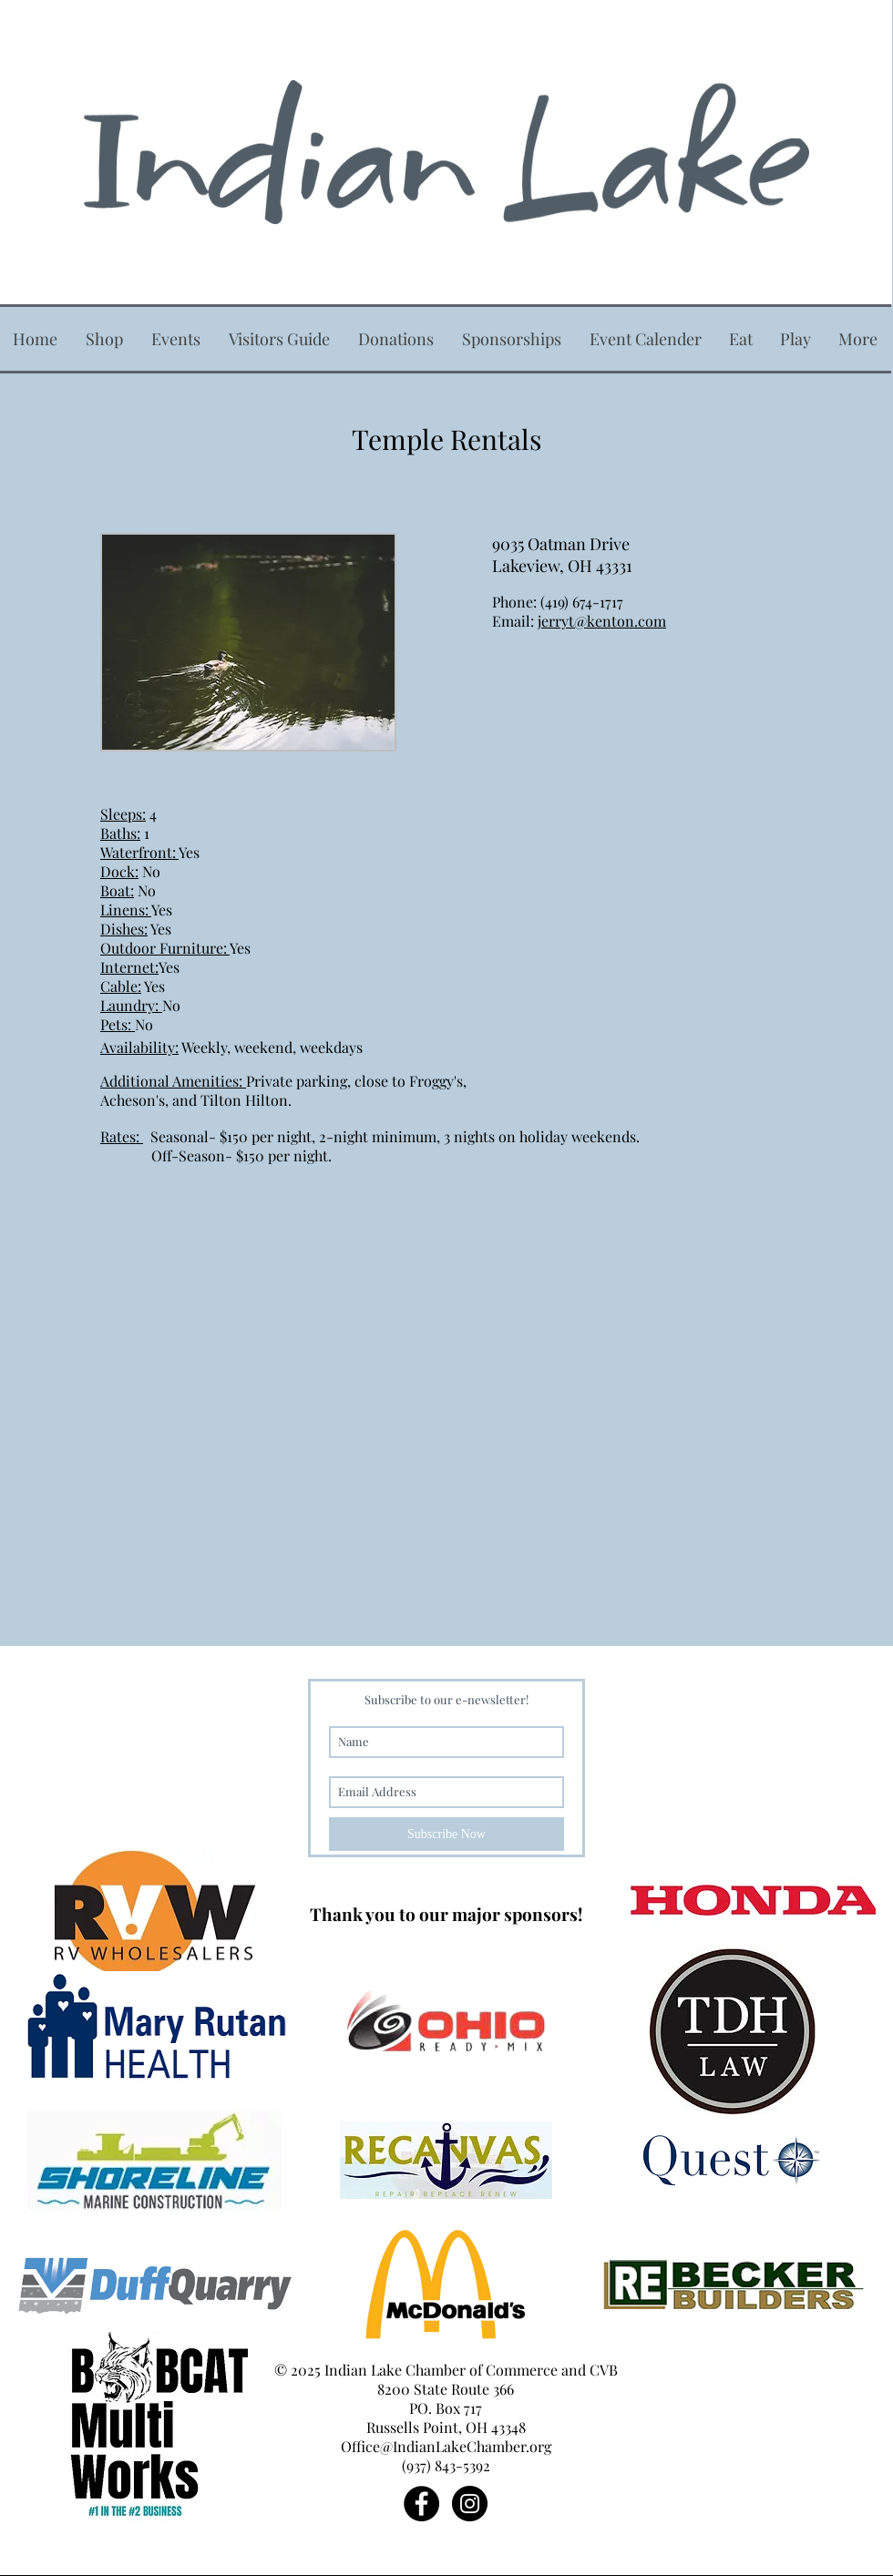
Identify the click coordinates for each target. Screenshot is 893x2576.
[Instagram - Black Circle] (470, 2503)
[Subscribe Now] (446, 1834)
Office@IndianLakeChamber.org (446, 2446)
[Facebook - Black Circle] (421, 2503)
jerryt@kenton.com (602, 620)
